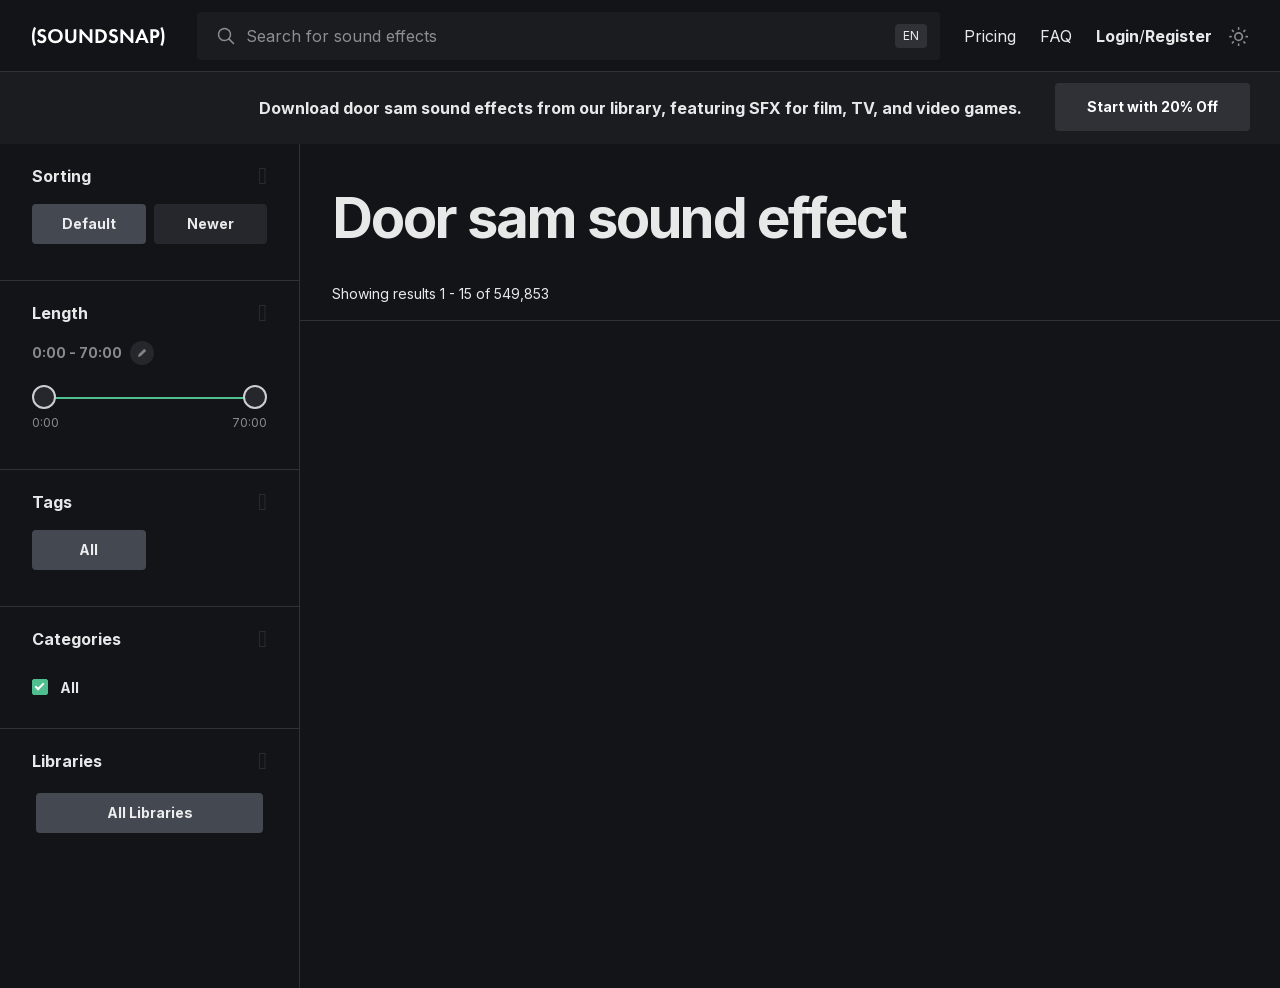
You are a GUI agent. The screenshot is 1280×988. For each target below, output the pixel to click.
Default (89, 223)
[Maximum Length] (255, 397)
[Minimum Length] (44, 397)
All (69, 687)
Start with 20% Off (1152, 106)
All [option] (88, 549)
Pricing (990, 36)
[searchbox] (566, 36)
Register (1178, 36)
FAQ (1056, 36)
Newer (210, 223)
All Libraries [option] (150, 812)
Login (1117, 36)
